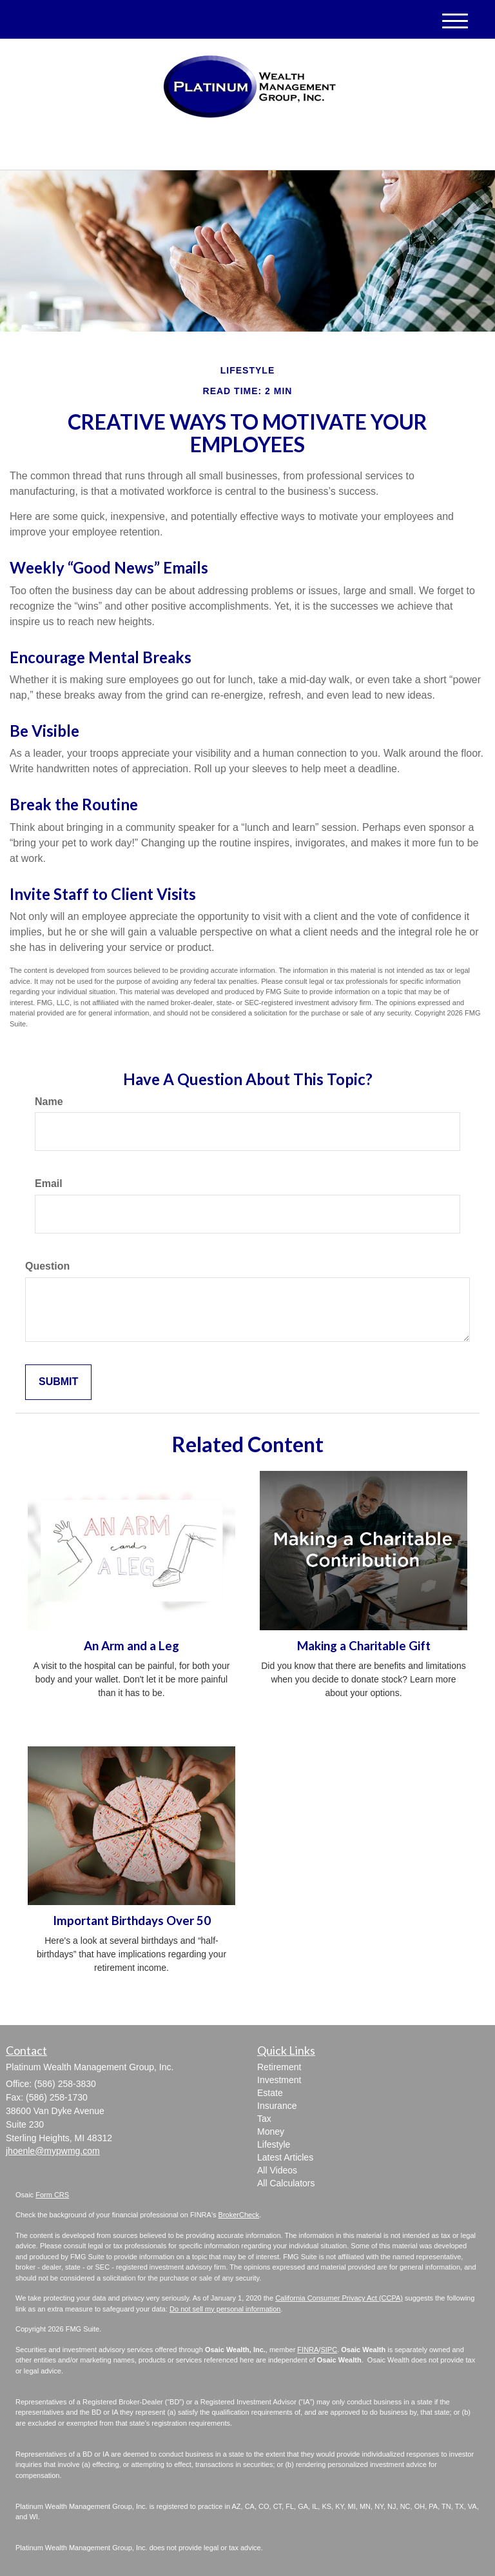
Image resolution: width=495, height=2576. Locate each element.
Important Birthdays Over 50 (132, 1920)
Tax (264, 2118)
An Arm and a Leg (131, 1646)
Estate (270, 2093)
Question (47, 1266)
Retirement (279, 2067)
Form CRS (52, 2195)
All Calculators (286, 2183)
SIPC (328, 2349)
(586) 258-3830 (358, 148)
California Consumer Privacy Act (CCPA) (339, 2298)
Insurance (276, 2106)
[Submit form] (58, 1382)
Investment (279, 2080)
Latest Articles (285, 2157)
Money (270, 2131)
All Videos (277, 2170)
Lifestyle (273, 2144)
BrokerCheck (239, 2215)
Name (49, 1101)
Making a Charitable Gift (364, 1646)
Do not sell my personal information (225, 2309)
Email (49, 1183)
